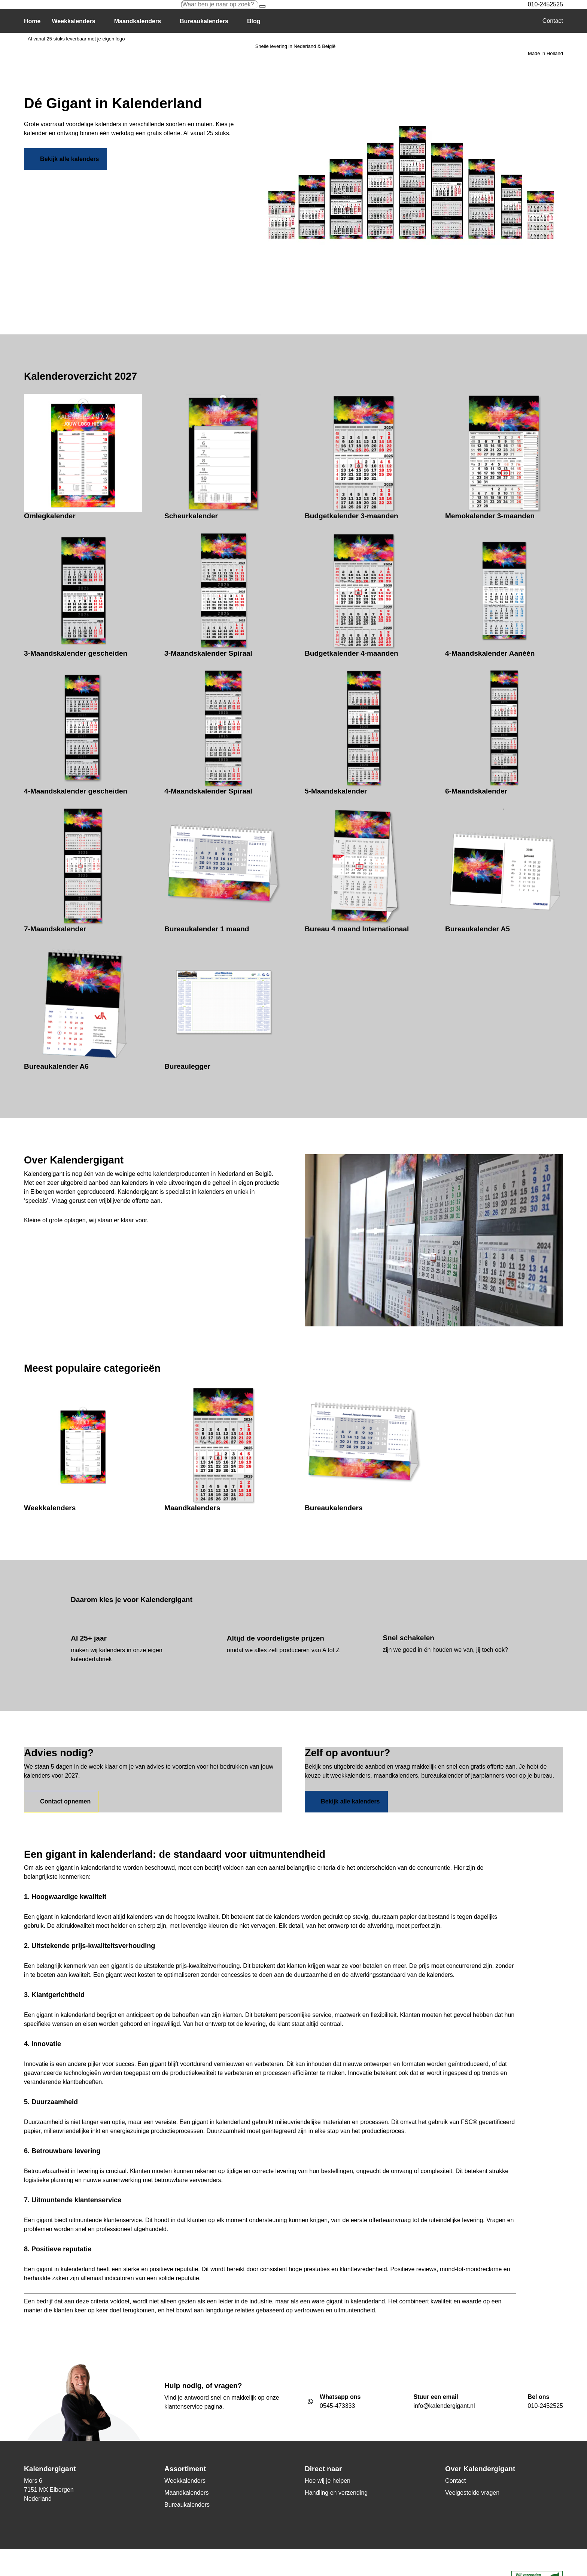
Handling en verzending (336, 2492)
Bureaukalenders (204, 21)
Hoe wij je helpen (327, 2481)
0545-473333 (337, 2406)
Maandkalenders (137, 21)
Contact (552, 21)
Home (32, 21)
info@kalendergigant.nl (444, 2406)
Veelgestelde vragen (472, 2492)
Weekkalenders (73, 21)
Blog (254, 21)
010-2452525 (545, 2406)
